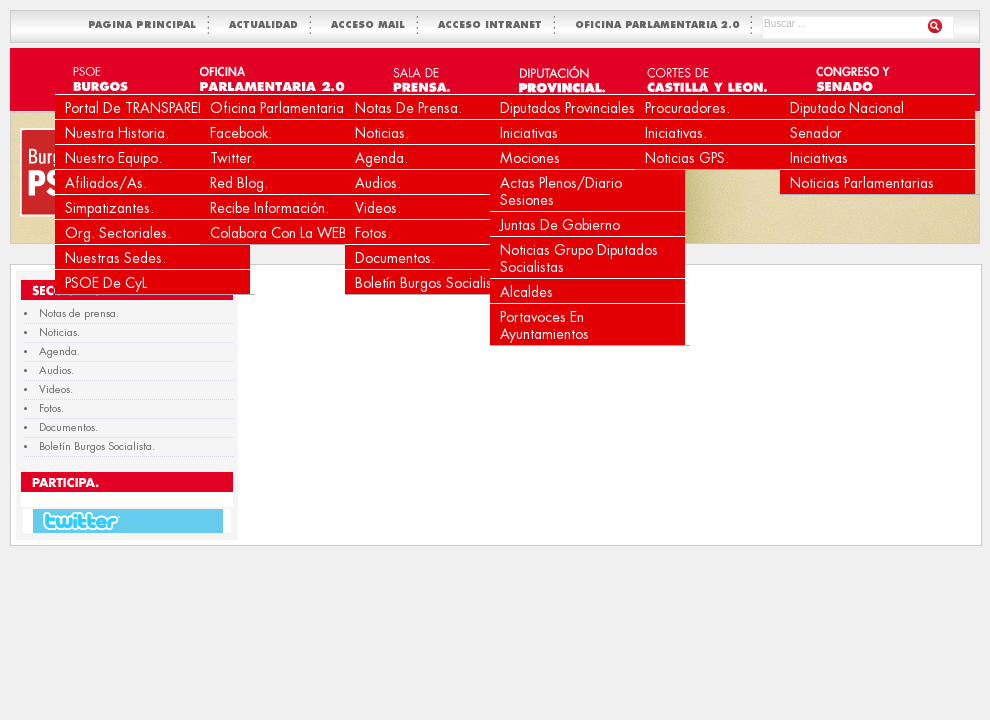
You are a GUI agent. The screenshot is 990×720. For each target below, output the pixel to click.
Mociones (530, 158)
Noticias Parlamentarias (862, 183)
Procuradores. (687, 108)
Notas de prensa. (408, 108)
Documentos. (395, 258)
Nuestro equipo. (113, 158)
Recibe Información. (269, 208)
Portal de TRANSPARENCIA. (150, 108)
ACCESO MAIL (372, 25)
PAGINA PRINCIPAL (146, 25)
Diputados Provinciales (567, 108)
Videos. (378, 208)
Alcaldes (526, 292)
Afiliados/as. (106, 183)
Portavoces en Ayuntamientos (544, 325)
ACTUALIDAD (267, 25)
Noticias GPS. (687, 158)
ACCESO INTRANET (494, 25)
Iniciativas (529, 133)
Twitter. (232, 158)
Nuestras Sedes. (115, 258)
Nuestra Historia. (117, 133)
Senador (816, 133)
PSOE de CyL (106, 283)
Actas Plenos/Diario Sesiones (561, 191)
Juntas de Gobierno (560, 225)
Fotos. (373, 233)
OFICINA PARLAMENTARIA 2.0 (661, 25)
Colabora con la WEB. (280, 233)
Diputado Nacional (847, 108)
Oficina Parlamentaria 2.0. (292, 108)
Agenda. (381, 158)
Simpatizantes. (109, 208)
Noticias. (382, 133)
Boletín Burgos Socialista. (431, 283)
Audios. (378, 183)
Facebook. (241, 133)
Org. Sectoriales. (118, 233)
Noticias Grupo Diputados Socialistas (579, 258)
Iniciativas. (676, 133)
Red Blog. (239, 183)
